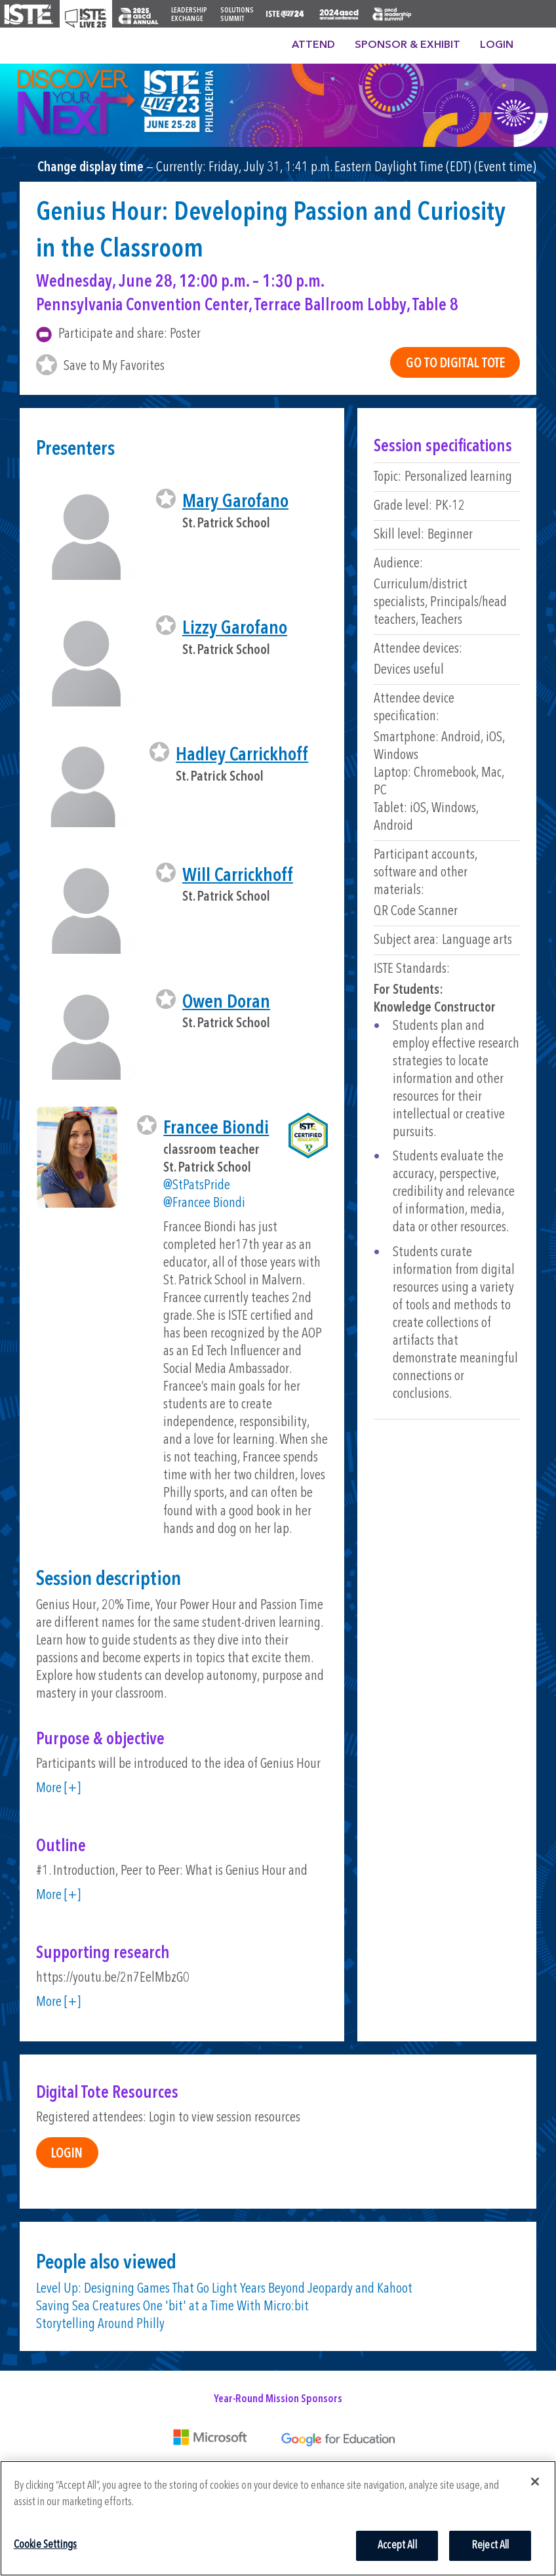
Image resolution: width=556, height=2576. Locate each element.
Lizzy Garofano (234, 628)
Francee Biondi (216, 1128)
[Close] (535, 2481)
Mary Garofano (235, 502)
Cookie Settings (45, 2544)
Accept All (397, 2545)
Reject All (490, 2545)
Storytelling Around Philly (100, 2324)
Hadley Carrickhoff (242, 755)
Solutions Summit (237, 15)
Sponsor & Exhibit (407, 45)
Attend (313, 45)
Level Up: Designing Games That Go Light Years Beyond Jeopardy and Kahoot (224, 2289)
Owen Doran (226, 1002)
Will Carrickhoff (237, 876)
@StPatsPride (196, 1186)
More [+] (58, 1788)
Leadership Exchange (189, 15)
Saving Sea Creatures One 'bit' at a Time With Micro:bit (172, 2307)
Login (496, 45)
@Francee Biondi (204, 1203)
